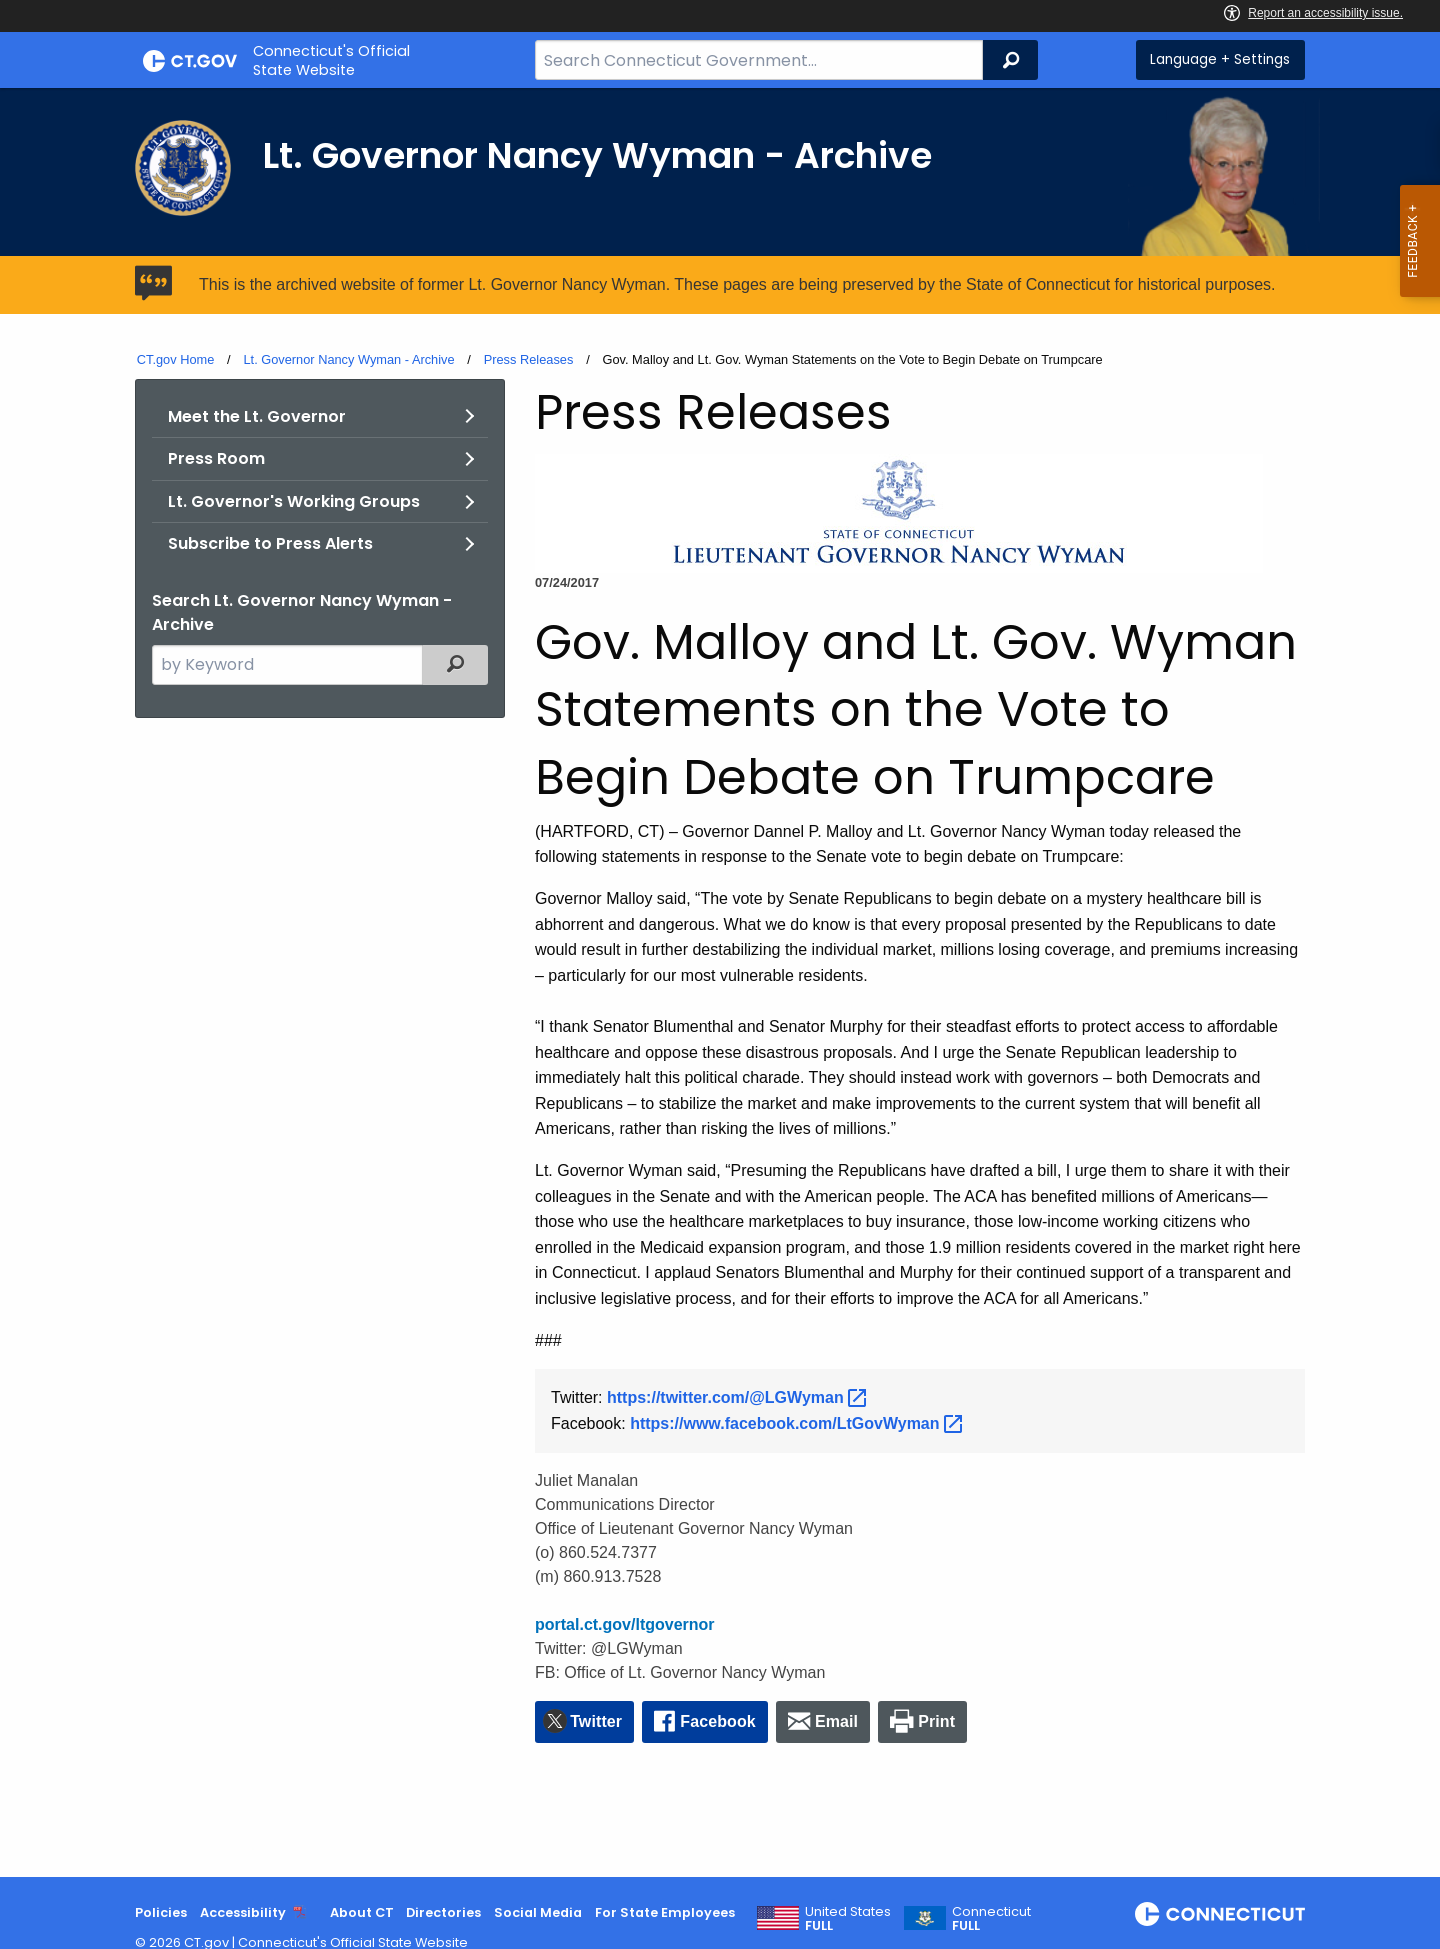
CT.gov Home (176, 359)
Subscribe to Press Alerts (270, 543)
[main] (720, 982)
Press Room (216, 458)
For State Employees (665, 1912)
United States (848, 1919)
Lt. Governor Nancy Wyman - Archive (348, 359)
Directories (443, 1912)
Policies (161, 1912)
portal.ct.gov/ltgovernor (625, 1624)
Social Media (538, 1912)
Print (936, 1721)
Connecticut (991, 1919)
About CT (362, 1912)
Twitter (596, 1721)
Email (836, 1721)
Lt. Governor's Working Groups (294, 501)
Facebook (718, 1721)
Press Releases (529, 359)
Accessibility (243, 1912)
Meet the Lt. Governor (257, 416)
